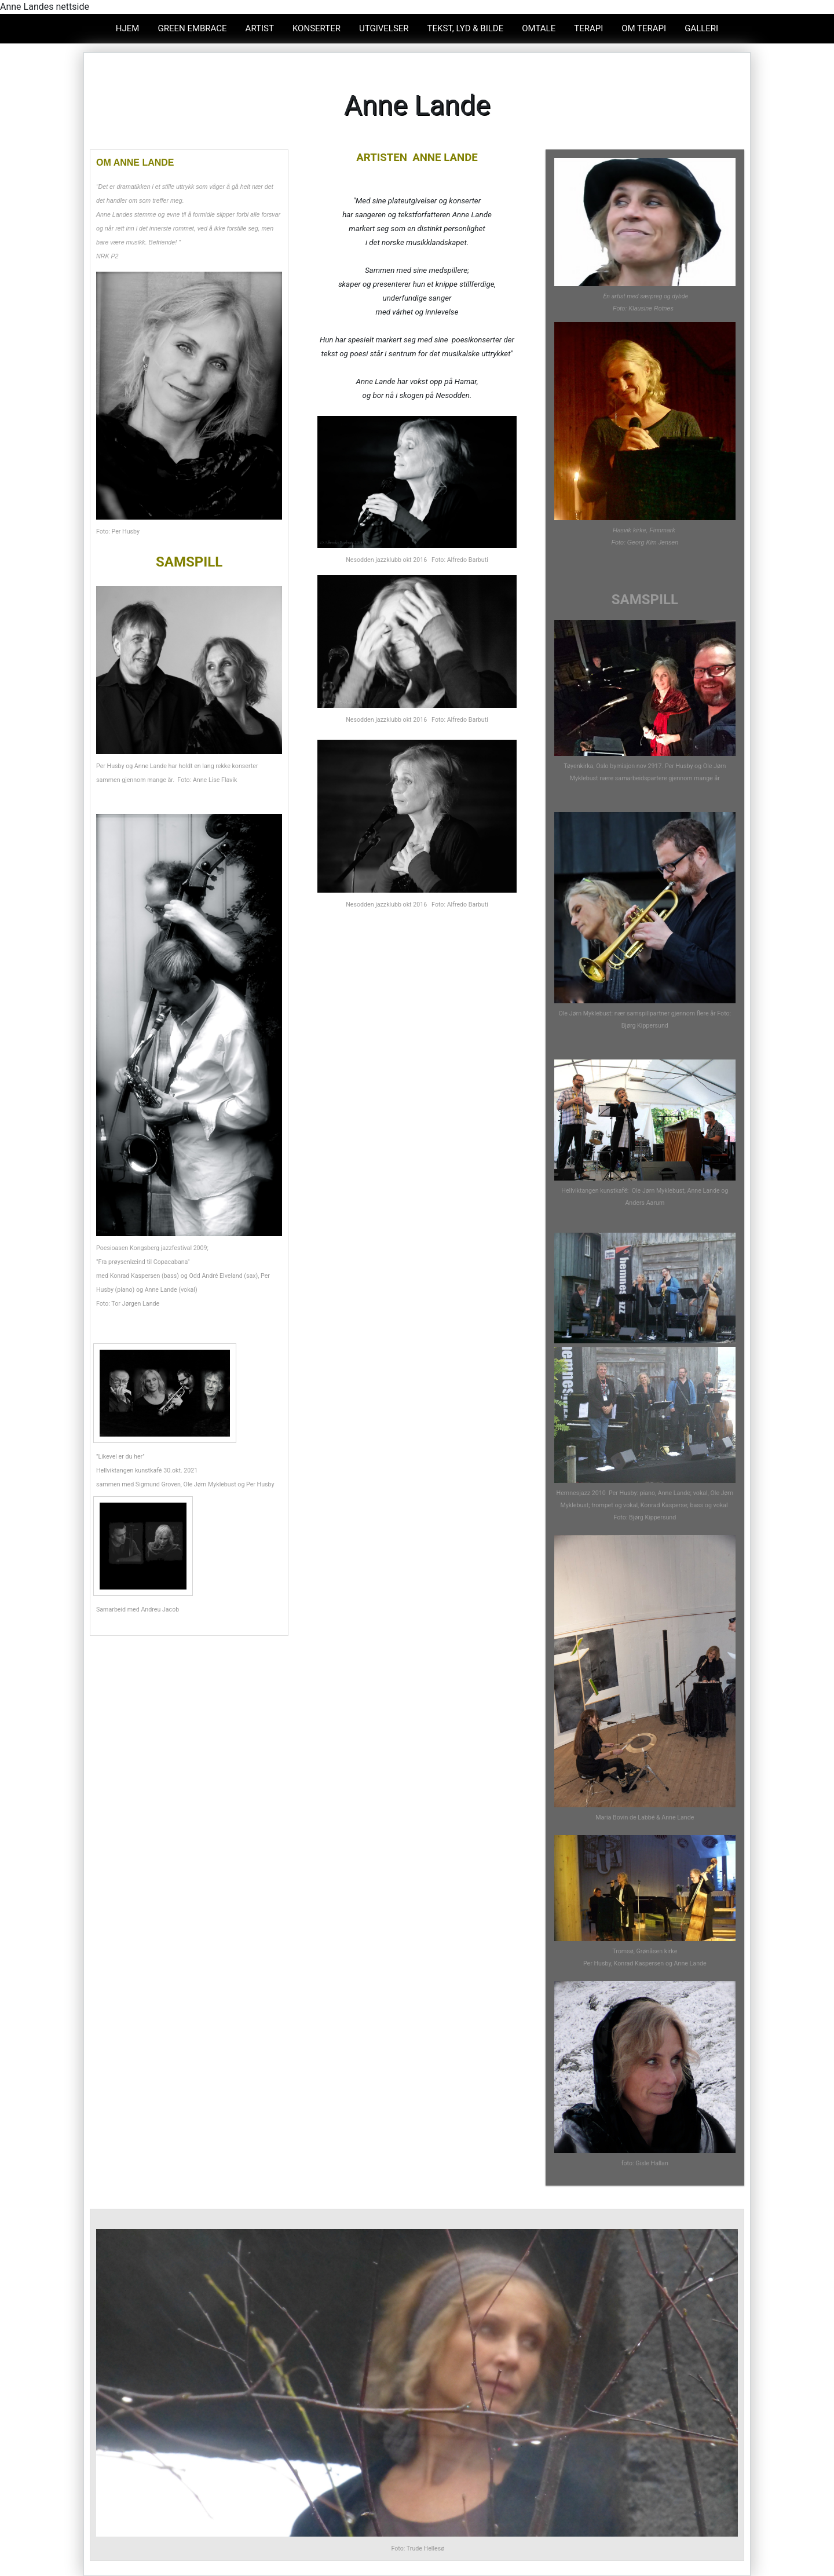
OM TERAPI (643, 28)
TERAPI (588, 28)
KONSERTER (316, 28)
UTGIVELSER (384, 28)
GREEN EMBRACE (192, 28)
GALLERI (701, 28)
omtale (538, 28)
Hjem (128, 28)
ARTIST (260, 28)
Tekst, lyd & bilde (465, 28)
